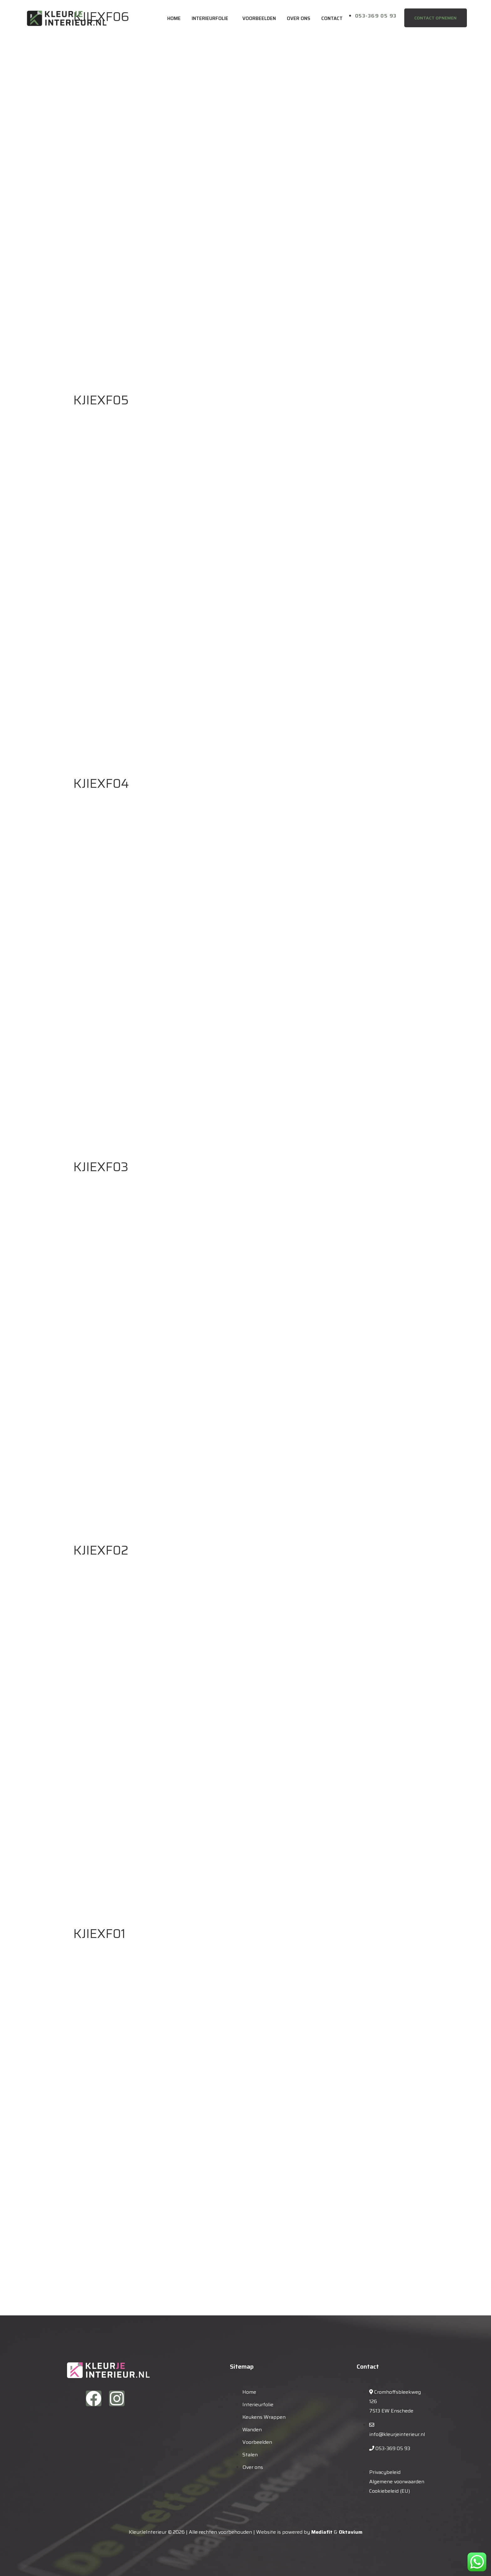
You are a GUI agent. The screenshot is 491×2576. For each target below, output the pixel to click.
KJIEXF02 (100, 1550)
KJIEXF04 (101, 783)
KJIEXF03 (100, 1167)
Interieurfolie (210, 18)
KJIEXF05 (101, 400)
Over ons (298, 18)
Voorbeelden (259, 18)
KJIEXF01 (99, 1934)
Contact (332, 18)
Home (174, 18)
